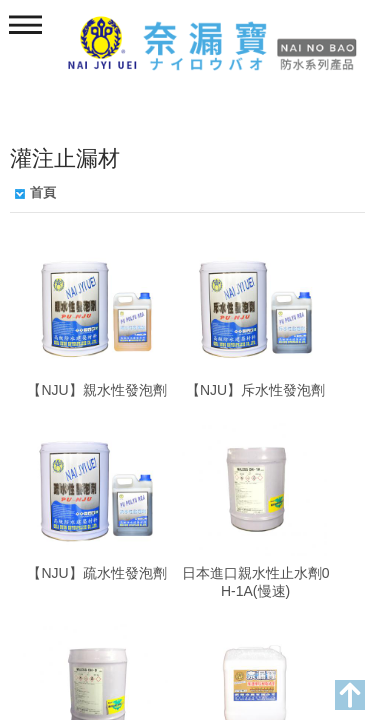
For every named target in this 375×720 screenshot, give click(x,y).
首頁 (43, 192)
